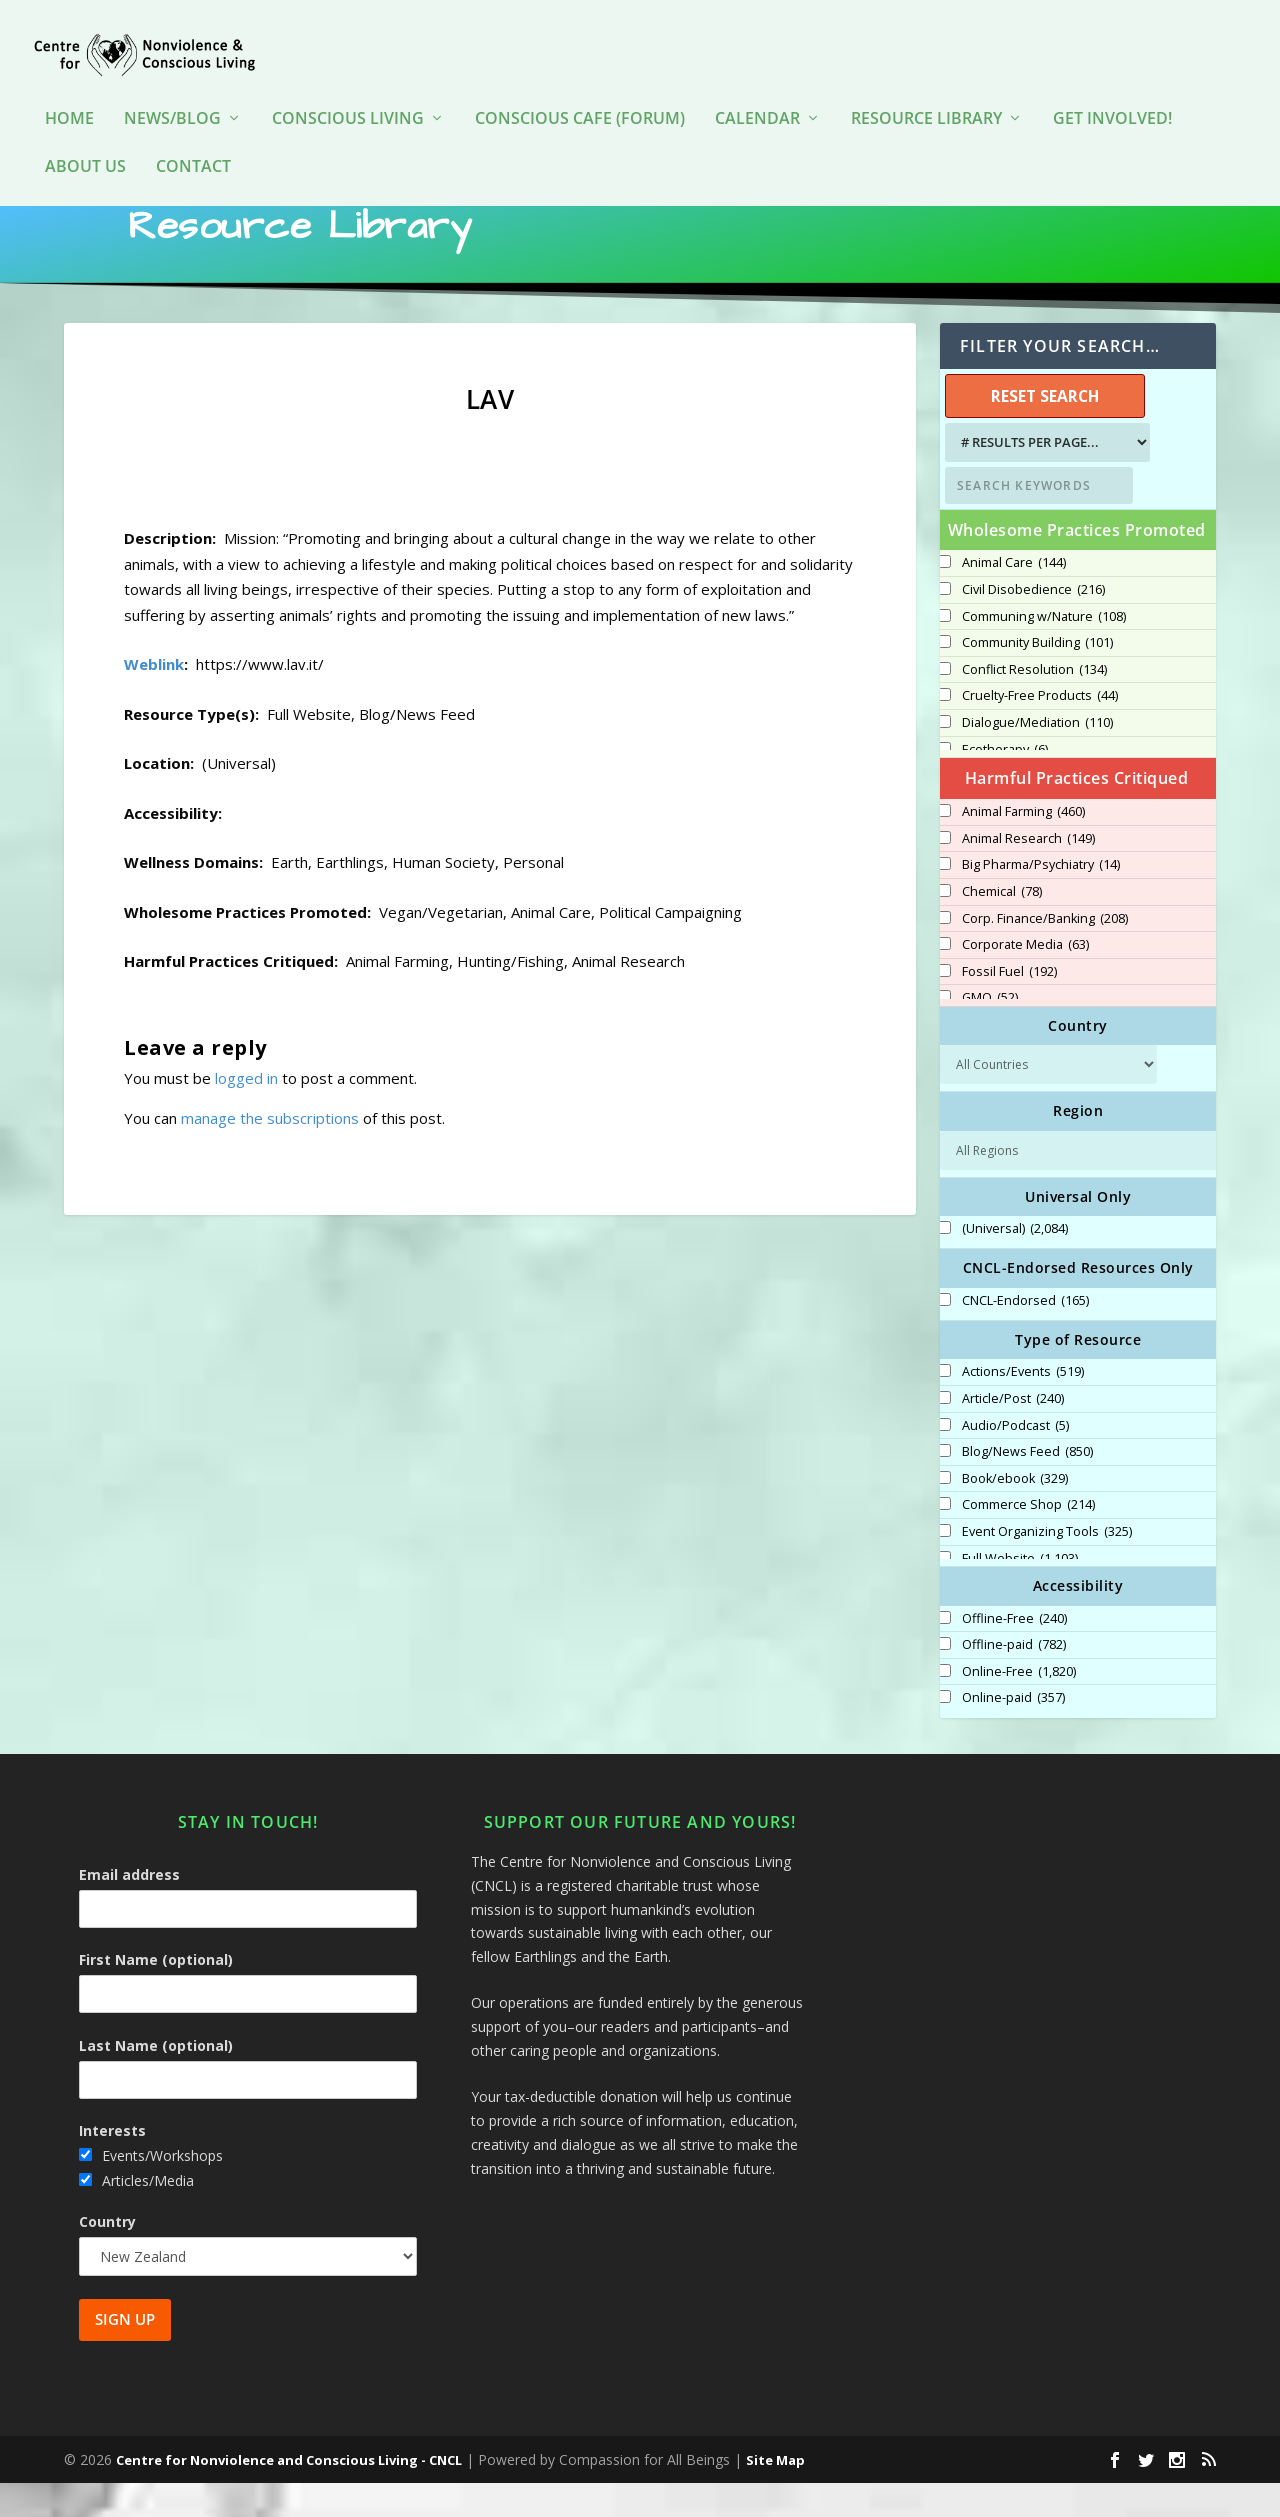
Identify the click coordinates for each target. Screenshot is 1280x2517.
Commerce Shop (1028, 1539)
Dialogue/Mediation (1037, 757)
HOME (69, 89)
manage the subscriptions (270, 1152)
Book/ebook (1015, 1513)
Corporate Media (1025, 979)
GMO (990, 1032)
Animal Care (1014, 597)
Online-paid (1013, 1732)
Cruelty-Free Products (1040, 730)
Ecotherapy (1005, 784)
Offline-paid (1014, 1679)
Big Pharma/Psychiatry (1041, 899)
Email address (129, 1908)
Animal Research (1028, 873)
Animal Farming (1023, 846)
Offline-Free (1014, 1653)
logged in (246, 1112)
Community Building (1037, 677)
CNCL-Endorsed (1025, 1335)
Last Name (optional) (156, 2079)
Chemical (1002, 926)
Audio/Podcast (1015, 1460)
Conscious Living (348, 89)
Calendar (757, 89)
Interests (112, 2164)
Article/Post (1013, 1433)
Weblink (154, 698)
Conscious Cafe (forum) (580, 89)
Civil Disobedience (1033, 624)
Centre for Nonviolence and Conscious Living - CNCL (289, 2494)
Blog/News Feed (1027, 1486)
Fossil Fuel (1009, 1006)
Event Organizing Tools (1047, 1566)
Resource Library (926, 89)
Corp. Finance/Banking (1045, 953)
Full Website (1020, 1593)
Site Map (775, 2494)
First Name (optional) (156, 1993)
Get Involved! (1112, 89)
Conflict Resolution (1034, 704)
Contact (193, 137)
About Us (85, 137)
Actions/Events (1023, 1406)
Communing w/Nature (1044, 651)
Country (107, 2255)
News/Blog (172, 89)
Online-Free (1019, 1706)
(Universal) (1015, 1263)
